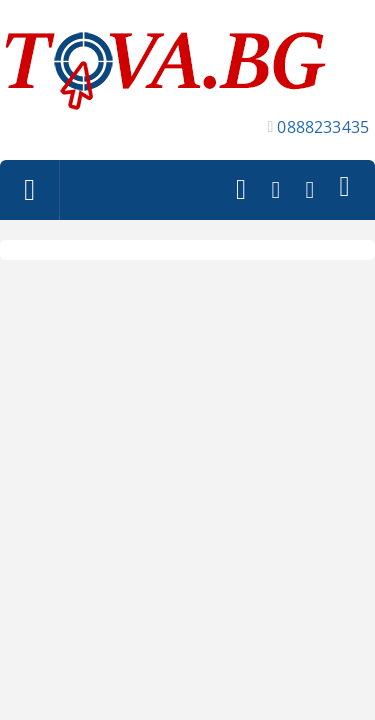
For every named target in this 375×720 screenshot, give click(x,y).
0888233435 (323, 127)
